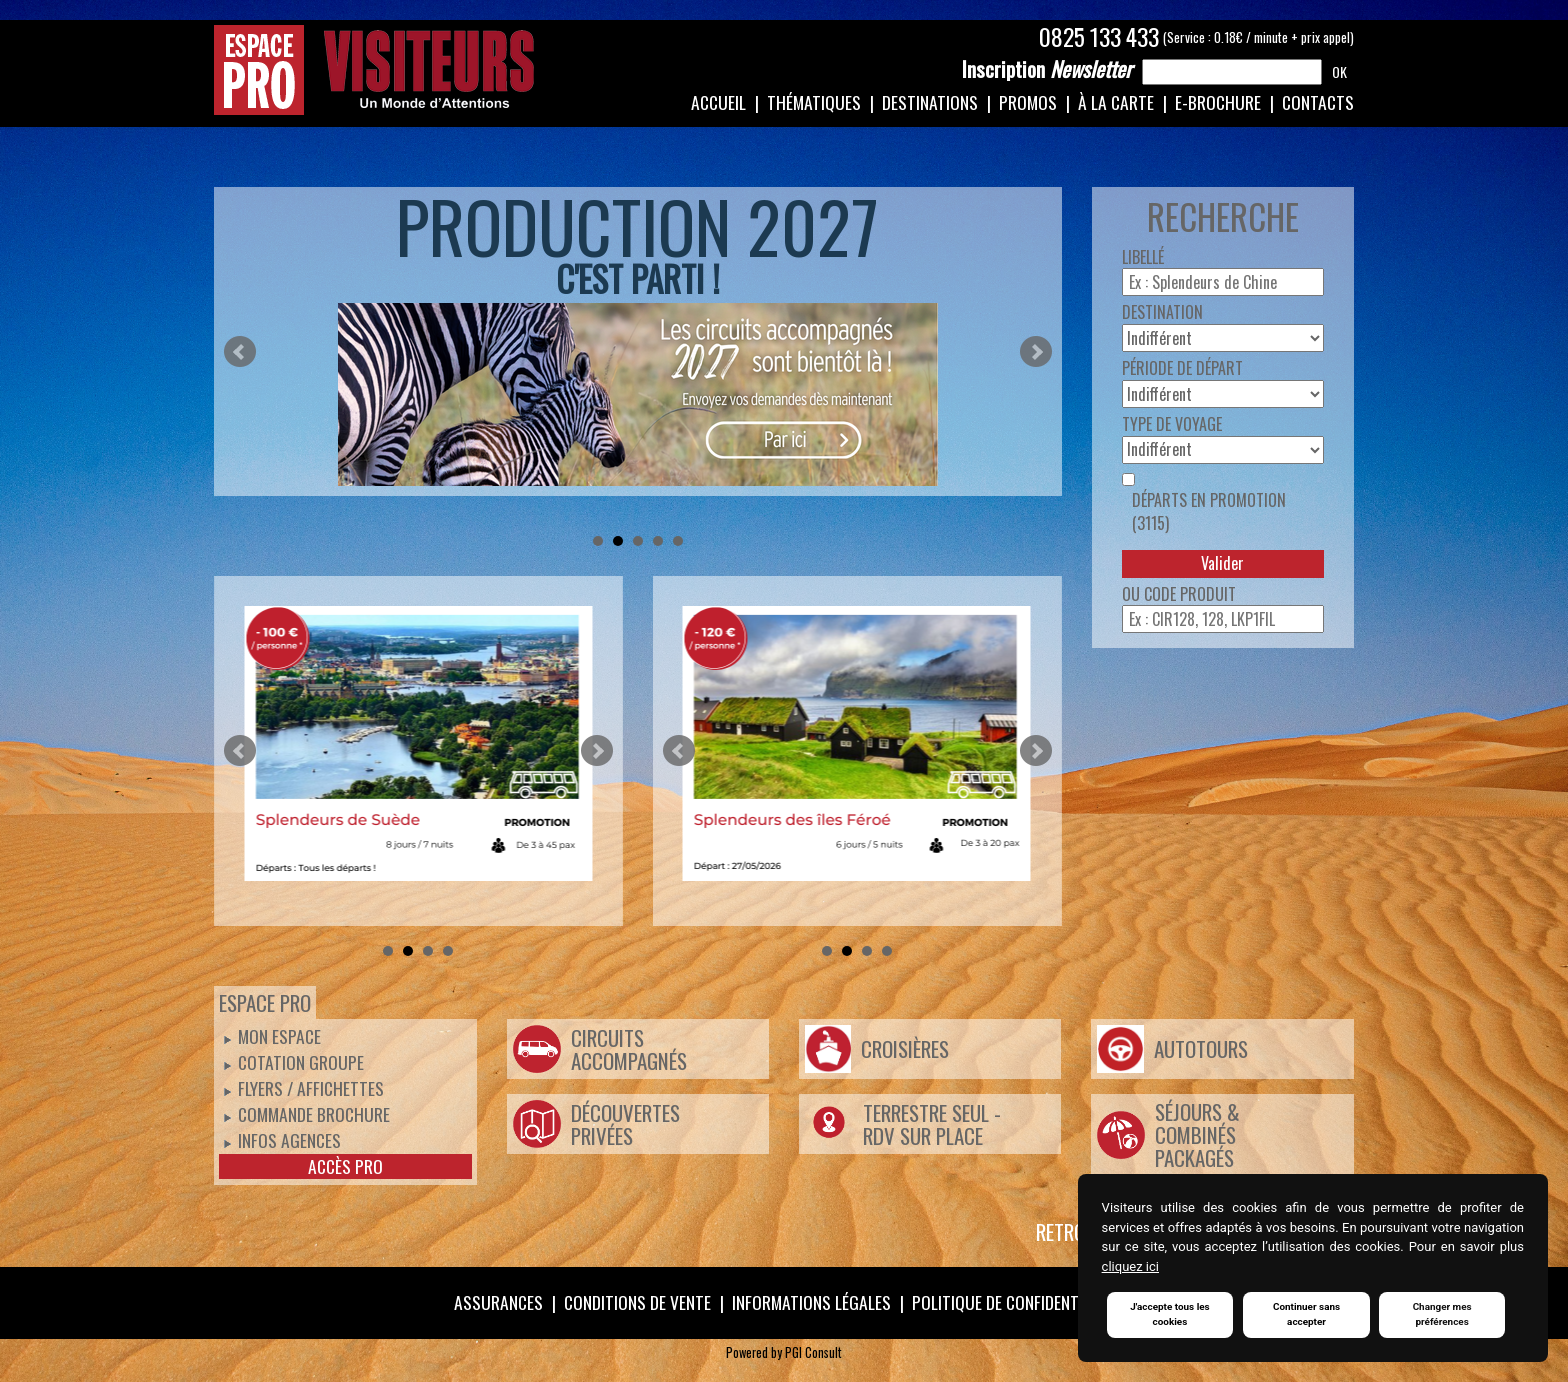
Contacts (1318, 102)
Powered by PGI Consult (784, 1352)
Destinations (930, 102)
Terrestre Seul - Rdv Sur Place (932, 1124)
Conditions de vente (637, 1302)
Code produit (1190, 594)
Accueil (718, 102)
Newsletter (1047, 69)
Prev (240, 352)
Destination (1162, 312)
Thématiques (814, 102)
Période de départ (1182, 368)
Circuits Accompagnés (629, 1049)
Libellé (1143, 257)
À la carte (1116, 102)
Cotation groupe (301, 1062)
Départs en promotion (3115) (1209, 512)
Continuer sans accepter (1307, 1315)
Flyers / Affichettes (311, 1088)
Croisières (905, 1048)
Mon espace (279, 1036)
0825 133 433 (1099, 37)
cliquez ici (1130, 1266)
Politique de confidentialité (1015, 1302)
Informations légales (811, 1302)
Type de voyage (1172, 424)
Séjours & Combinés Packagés (1197, 1134)
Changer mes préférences (1443, 1315)
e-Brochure (1218, 102)
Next (1036, 352)
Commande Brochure (314, 1114)
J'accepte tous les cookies (1170, 1315)
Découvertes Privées (625, 1124)
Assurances (498, 1302)
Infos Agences (289, 1140)
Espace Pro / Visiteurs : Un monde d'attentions (374, 70)
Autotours (1201, 1048)
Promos (1028, 102)
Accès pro (345, 1166)
